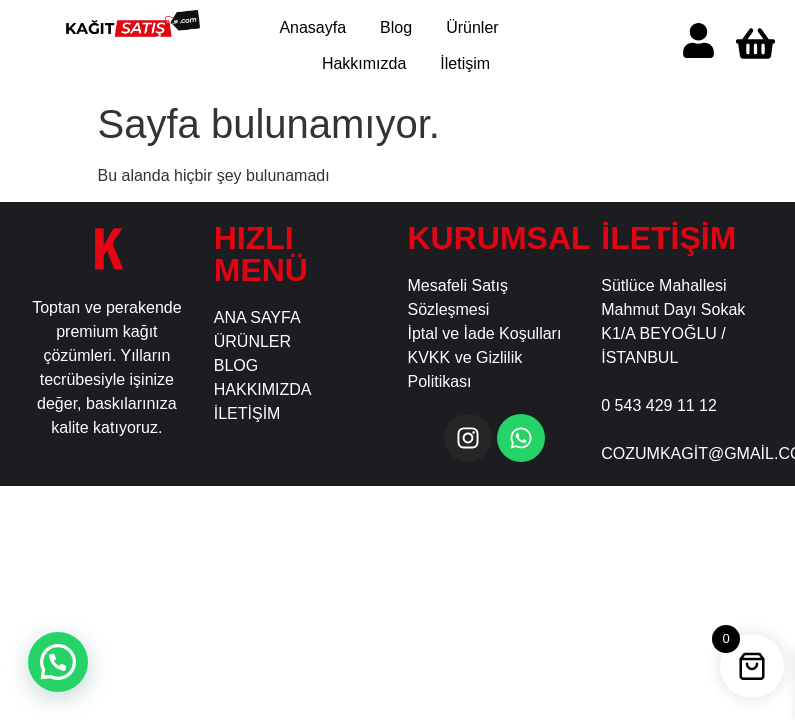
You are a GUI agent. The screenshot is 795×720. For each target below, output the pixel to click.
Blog (396, 27)
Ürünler (472, 27)
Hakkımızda (364, 63)
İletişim (465, 63)
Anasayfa (312, 27)
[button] (58, 662)
